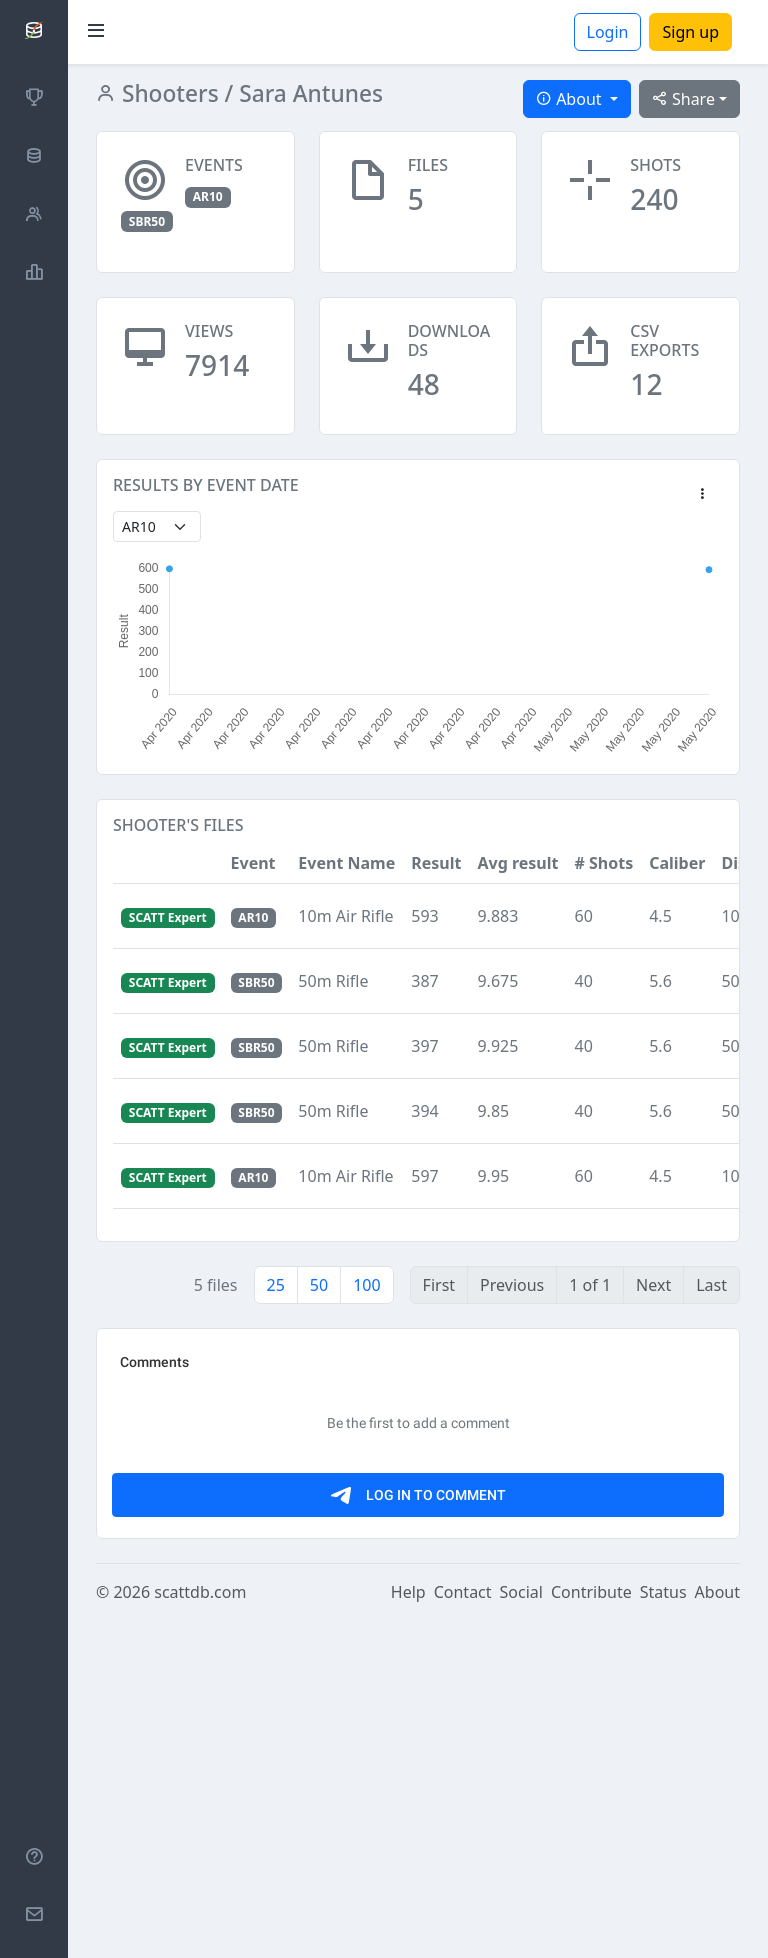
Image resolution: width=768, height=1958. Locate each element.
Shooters (167, 93)
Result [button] (436, 863)
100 (366, 1285)
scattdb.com (200, 1930)
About (717, 1930)
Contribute (591, 1930)
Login (608, 32)
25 (276, 1285)
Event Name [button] (346, 863)
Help (408, 1930)
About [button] (571, 99)
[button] (702, 495)
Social (521, 1930)
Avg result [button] (517, 863)
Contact (463, 1930)
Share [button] (683, 99)
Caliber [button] (677, 863)
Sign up (690, 32)
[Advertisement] (418, 1485)
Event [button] (253, 863)
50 (319, 1285)
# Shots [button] (603, 863)
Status (663, 1930)
